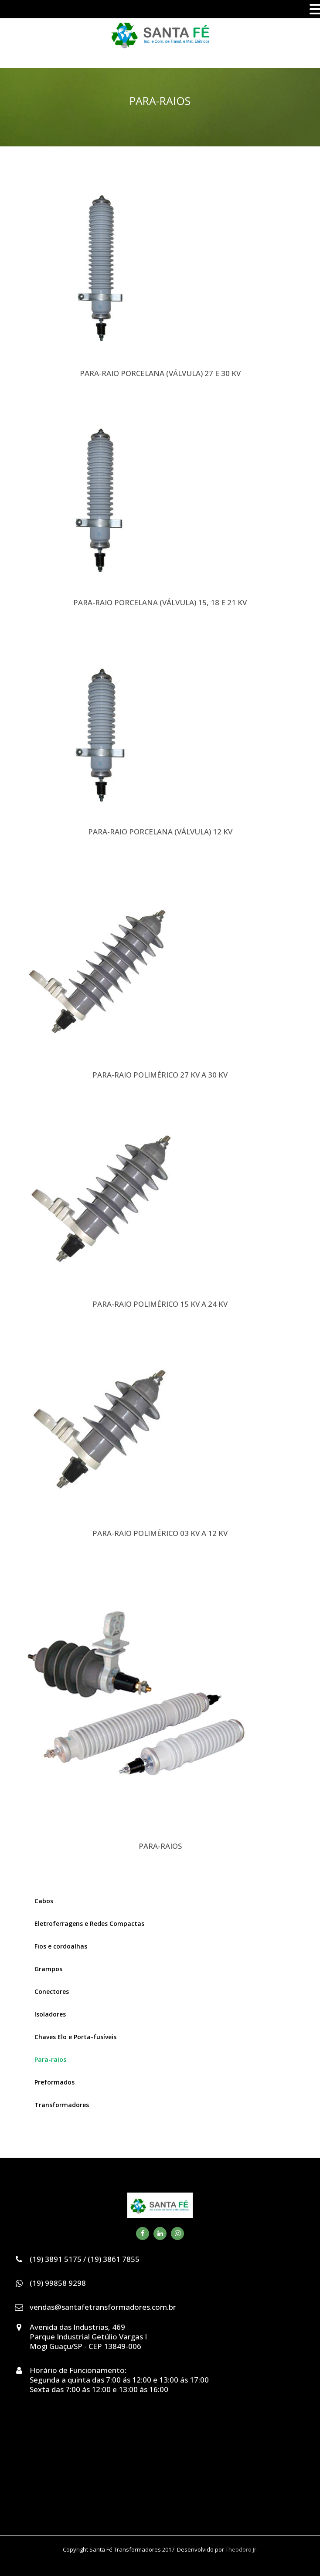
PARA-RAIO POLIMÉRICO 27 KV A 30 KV (160, 1075)
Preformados (54, 2082)
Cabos (43, 1901)
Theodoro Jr (240, 2549)
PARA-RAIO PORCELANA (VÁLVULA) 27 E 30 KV (160, 373)
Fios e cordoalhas (60, 1946)
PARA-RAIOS (160, 1846)
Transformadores (61, 2105)
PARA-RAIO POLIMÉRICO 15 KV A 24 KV (160, 1304)
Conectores (51, 1991)
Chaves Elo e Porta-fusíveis (75, 2037)
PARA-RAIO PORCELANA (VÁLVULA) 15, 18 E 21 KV (160, 602)
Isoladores (50, 2014)
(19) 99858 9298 (58, 2283)
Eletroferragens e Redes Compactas (89, 1923)
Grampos (48, 1969)
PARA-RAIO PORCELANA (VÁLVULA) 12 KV (160, 832)
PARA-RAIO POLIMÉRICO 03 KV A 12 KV (160, 1533)
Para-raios (50, 2059)
